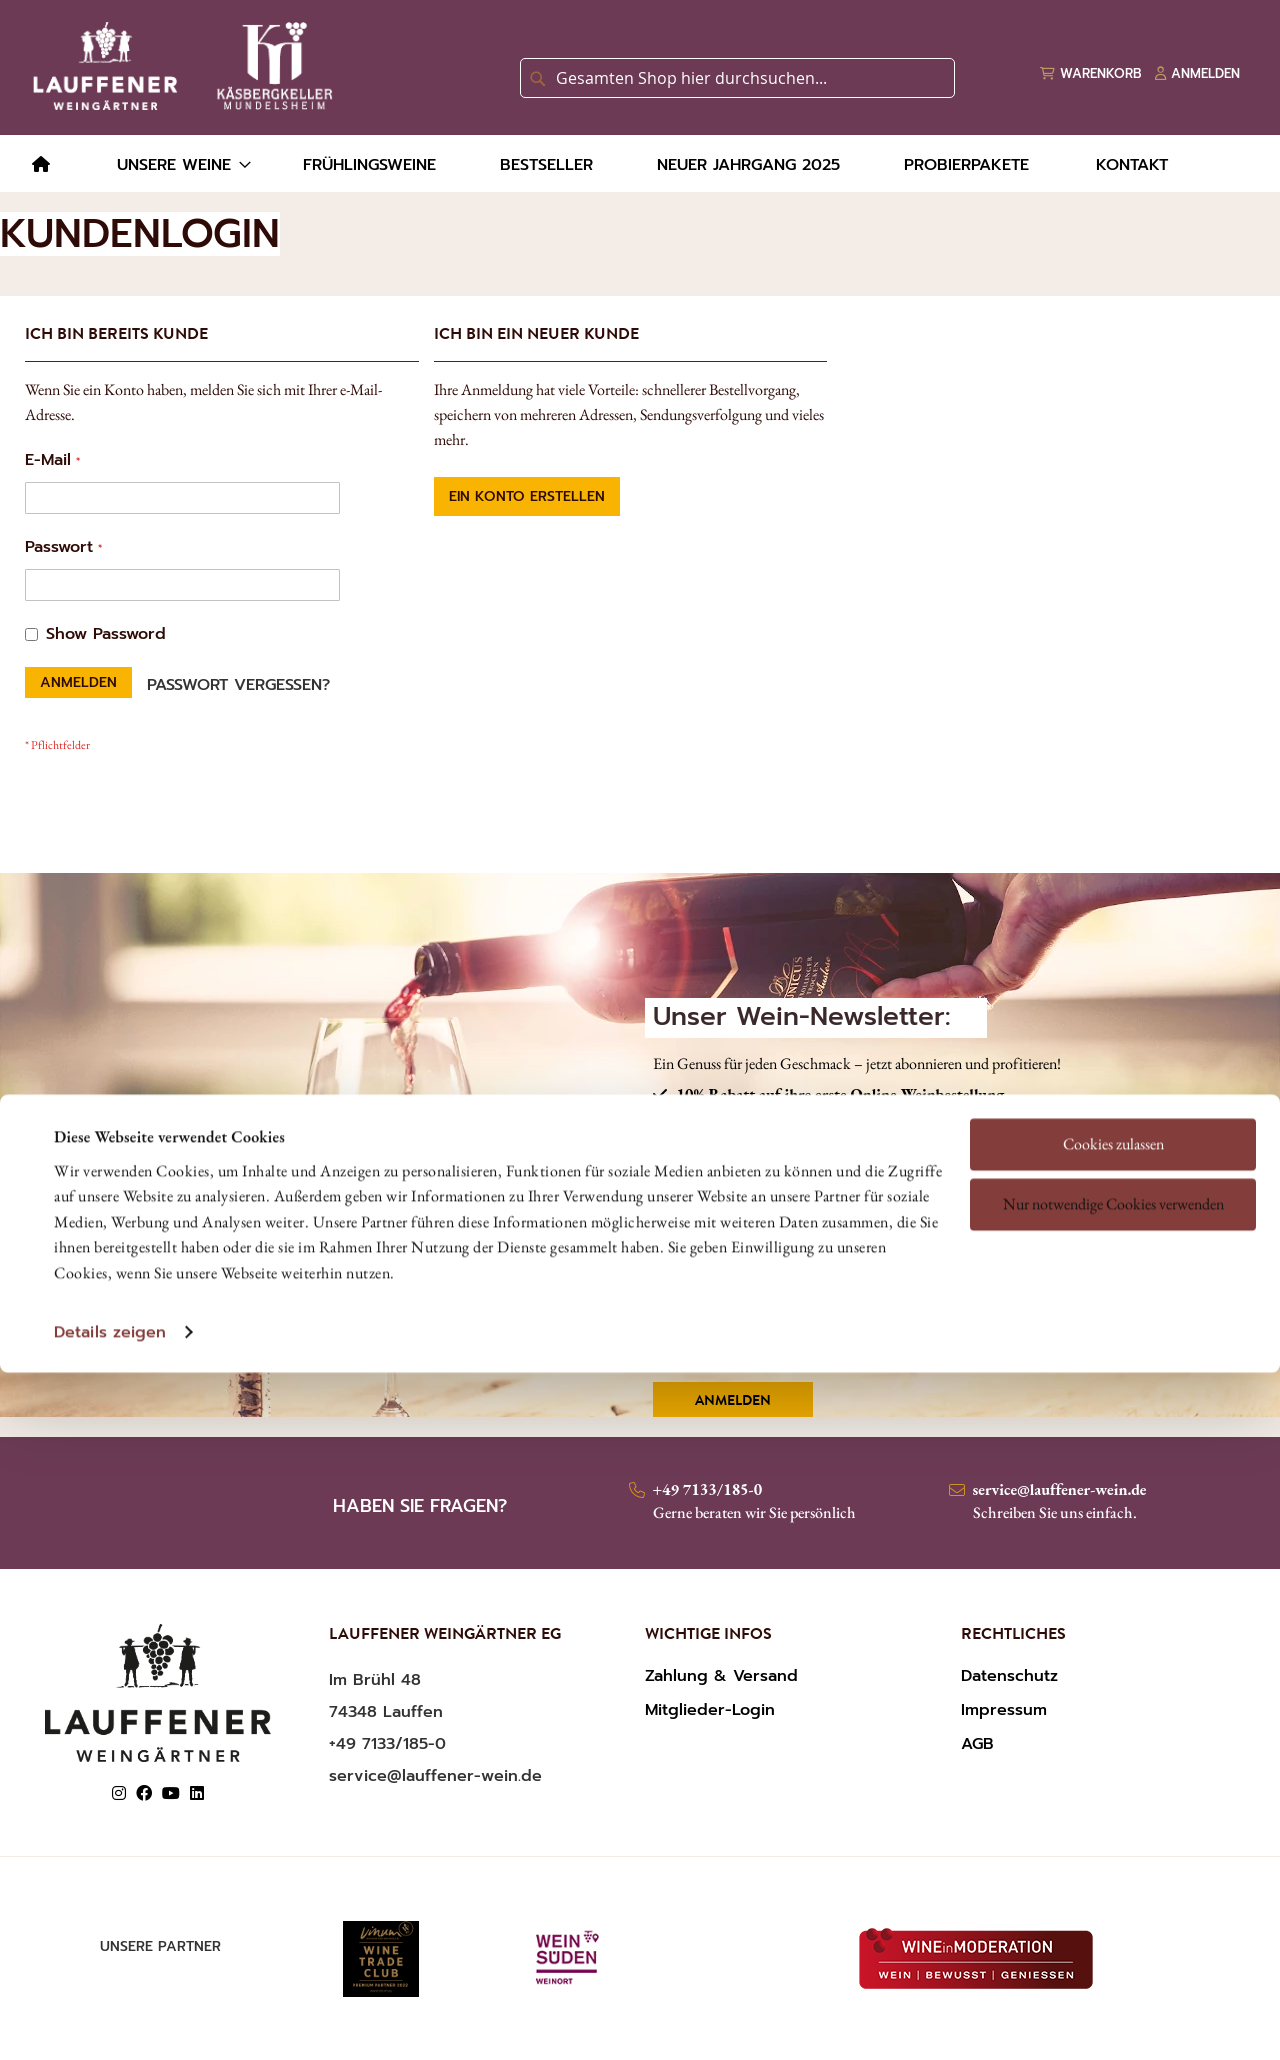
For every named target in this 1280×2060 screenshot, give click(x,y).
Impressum (1004, 1710)
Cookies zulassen (1113, 1007)
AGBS (768, 1287)
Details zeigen (110, 1196)
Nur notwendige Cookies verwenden (1113, 1067)
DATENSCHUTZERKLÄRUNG (926, 1287)
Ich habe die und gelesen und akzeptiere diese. (880, 1298)
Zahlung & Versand (721, 1676)
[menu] (640, 163)
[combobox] (737, 78)
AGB (977, 1744)
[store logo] (179, 66)
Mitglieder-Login (710, 1710)
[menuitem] (41, 165)
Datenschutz (1009, 1676)
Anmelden (733, 1402)
